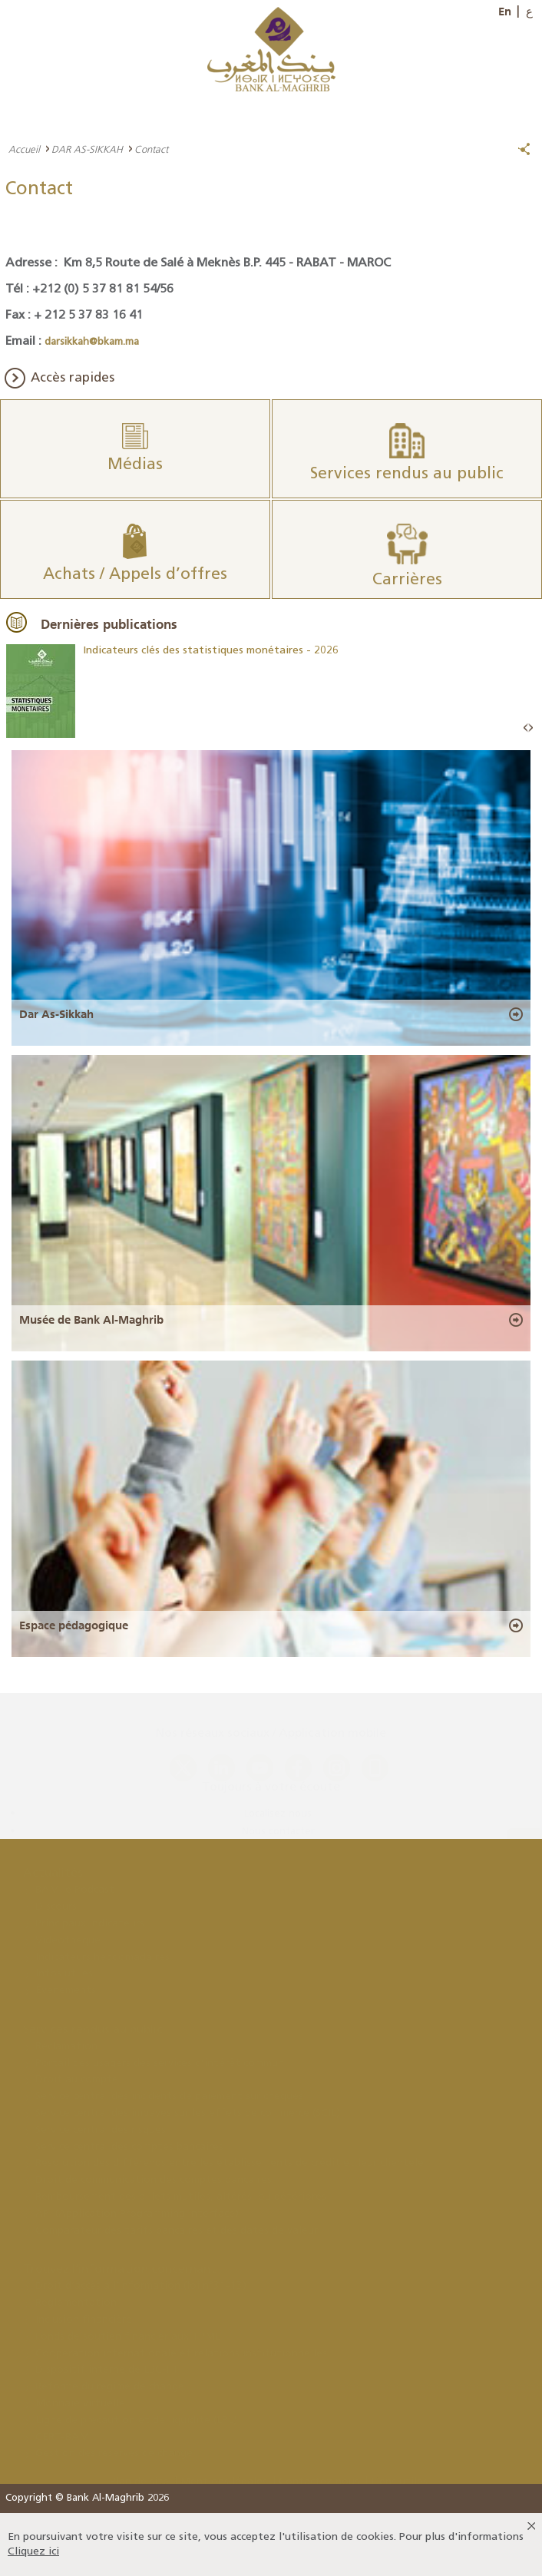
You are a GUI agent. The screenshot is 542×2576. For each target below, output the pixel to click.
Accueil (24, 149)
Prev (526, 728)
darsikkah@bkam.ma (92, 342)
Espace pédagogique (73, 1625)
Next (530, 728)
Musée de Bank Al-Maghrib (91, 1320)
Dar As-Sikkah (56, 1014)
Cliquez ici (33, 2552)
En (504, 11)
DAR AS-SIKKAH (87, 149)
